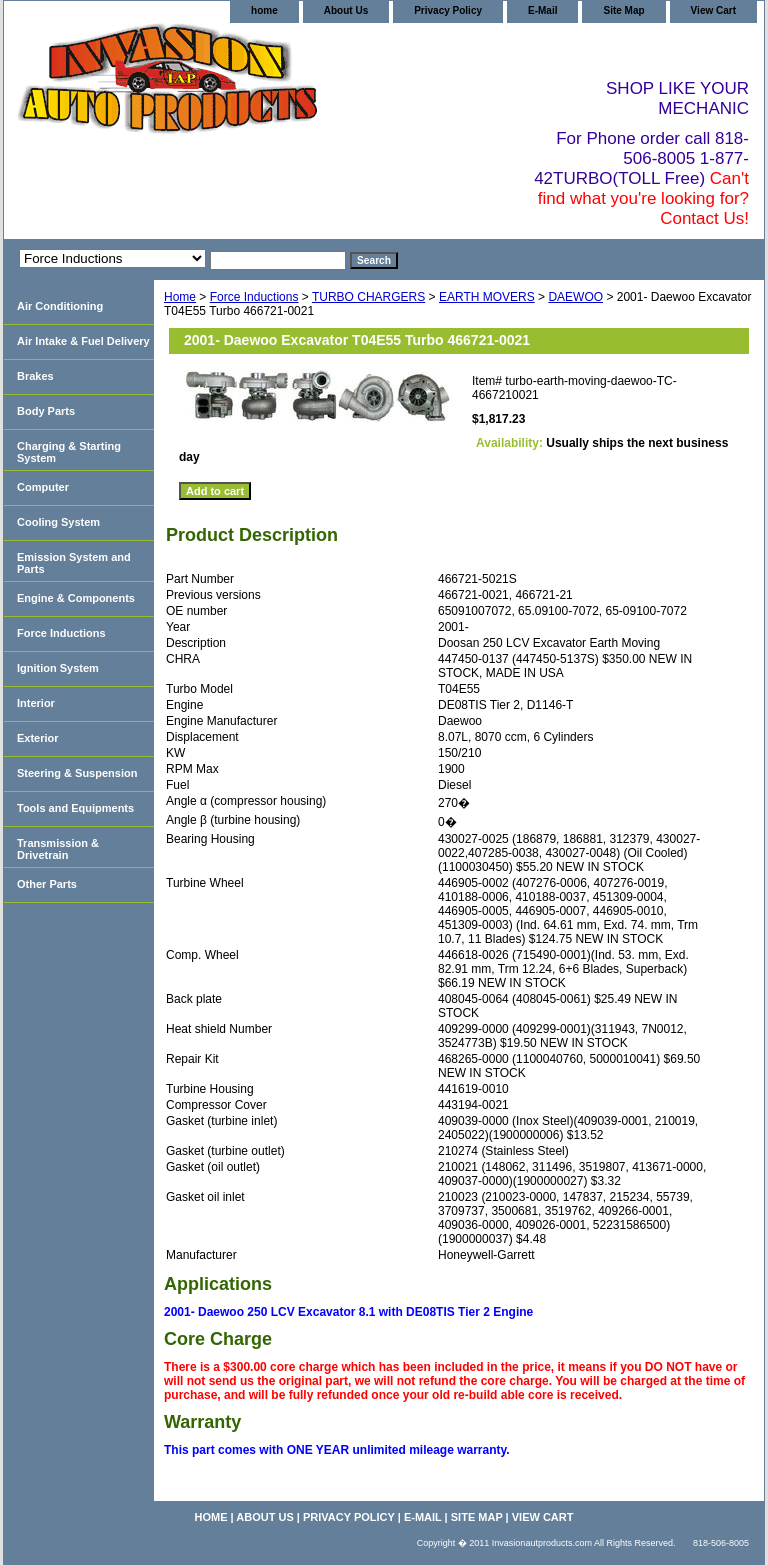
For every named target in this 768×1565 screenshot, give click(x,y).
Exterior (38, 738)
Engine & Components (76, 598)
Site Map (623, 10)
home (264, 10)
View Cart (713, 10)
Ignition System (58, 668)
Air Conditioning (60, 306)
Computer (43, 487)
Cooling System (58, 522)
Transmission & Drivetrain (58, 849)
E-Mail (542, 10)
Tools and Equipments (75, 808)
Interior (36, 703)
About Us (346, 10)
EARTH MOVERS (487, 297)
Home (180, 297)
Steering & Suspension (77, 773)
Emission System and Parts (74, 563)
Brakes (35, 376)
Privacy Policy (448, 10)
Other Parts (47, 884)
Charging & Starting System (69, 452)
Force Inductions (254, 297)
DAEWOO (575, 297)
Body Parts (46, 411)
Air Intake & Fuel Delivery (83, 341)
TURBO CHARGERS (368, 297)
